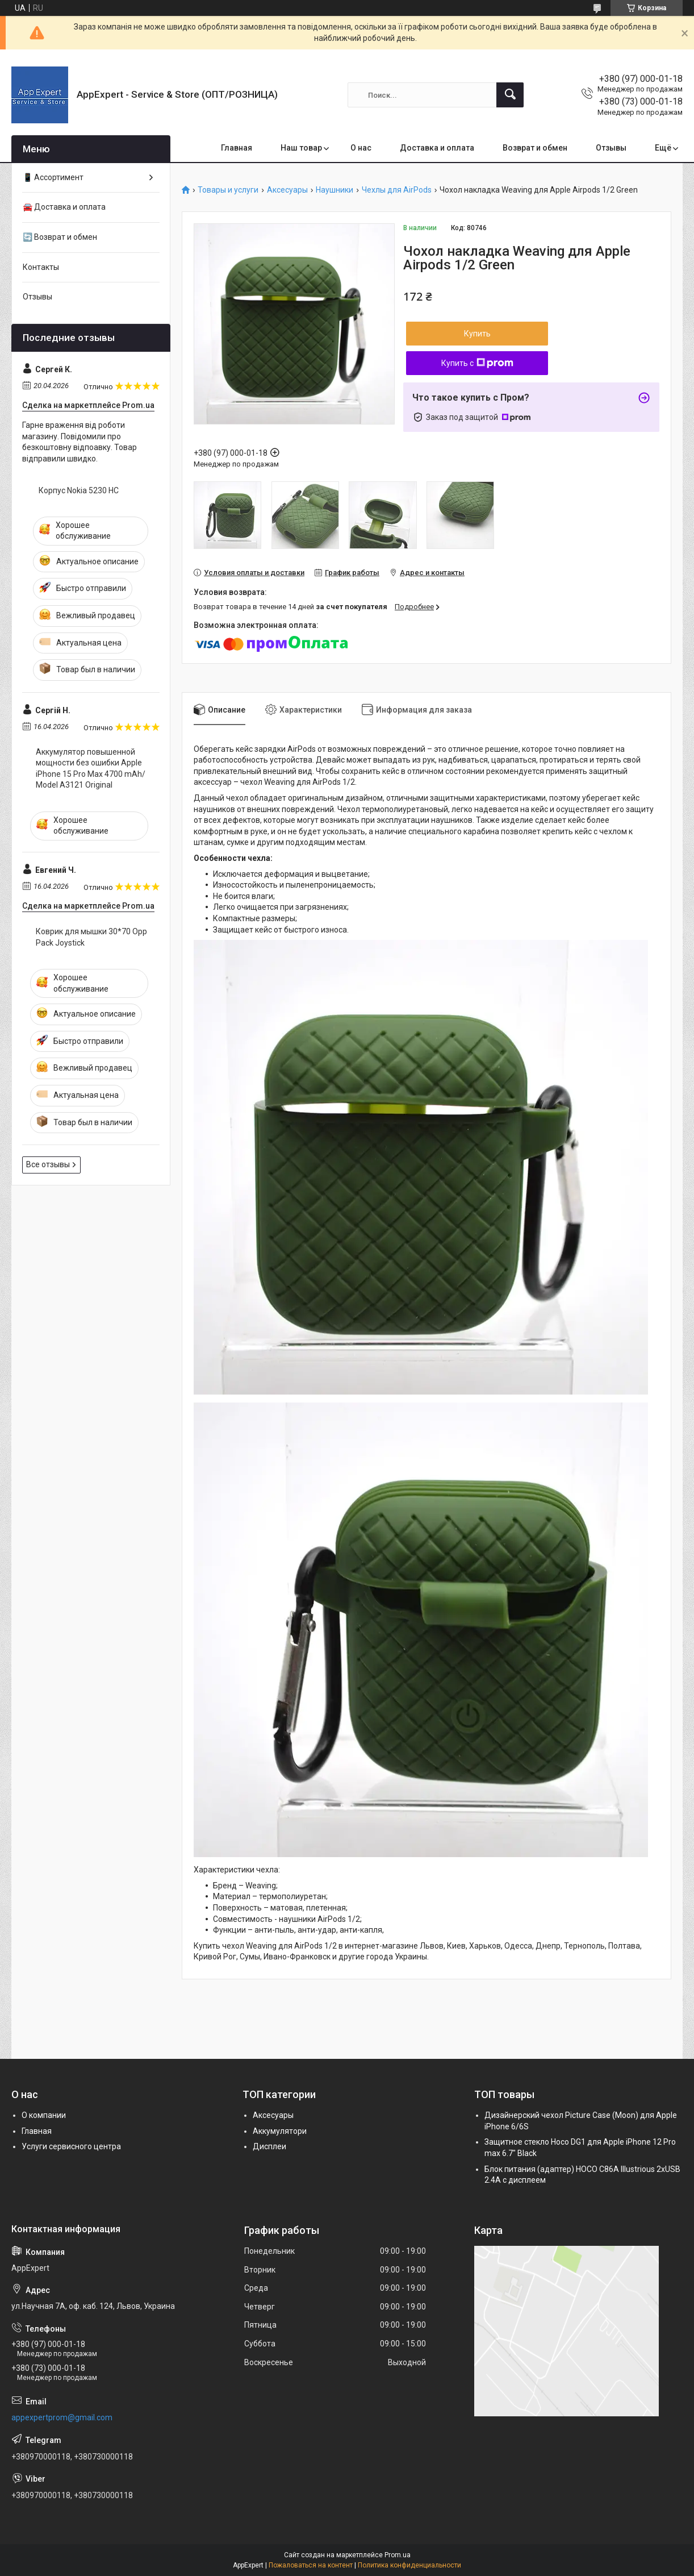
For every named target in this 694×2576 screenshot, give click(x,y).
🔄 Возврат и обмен (60, 237)
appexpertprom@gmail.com (61, 2417)
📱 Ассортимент (53, 177)
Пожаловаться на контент (311, 2565)
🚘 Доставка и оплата (64, 206)
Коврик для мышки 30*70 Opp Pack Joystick (91, 937)
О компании (44, 2115)
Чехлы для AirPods (397, 190)
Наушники (334, 190)
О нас (360, 147)
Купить (477, 333)
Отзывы (611, 147)
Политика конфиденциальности (409, 2565)
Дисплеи (269, 2146)
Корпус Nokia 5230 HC (79, 490)
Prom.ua (397, 2555)
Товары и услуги (228, 190)
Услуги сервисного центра (71, 2146)
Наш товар (301, 147)
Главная (236, 147)
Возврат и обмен (535, 147)
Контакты (41, 267)
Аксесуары (287, 190)
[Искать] (510, 94)
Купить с (477, 363)
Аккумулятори (280, 2131)
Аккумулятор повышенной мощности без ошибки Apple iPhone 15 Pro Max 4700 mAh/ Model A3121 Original (90, 768)
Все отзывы (48, 1164)
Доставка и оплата (437, 147)
